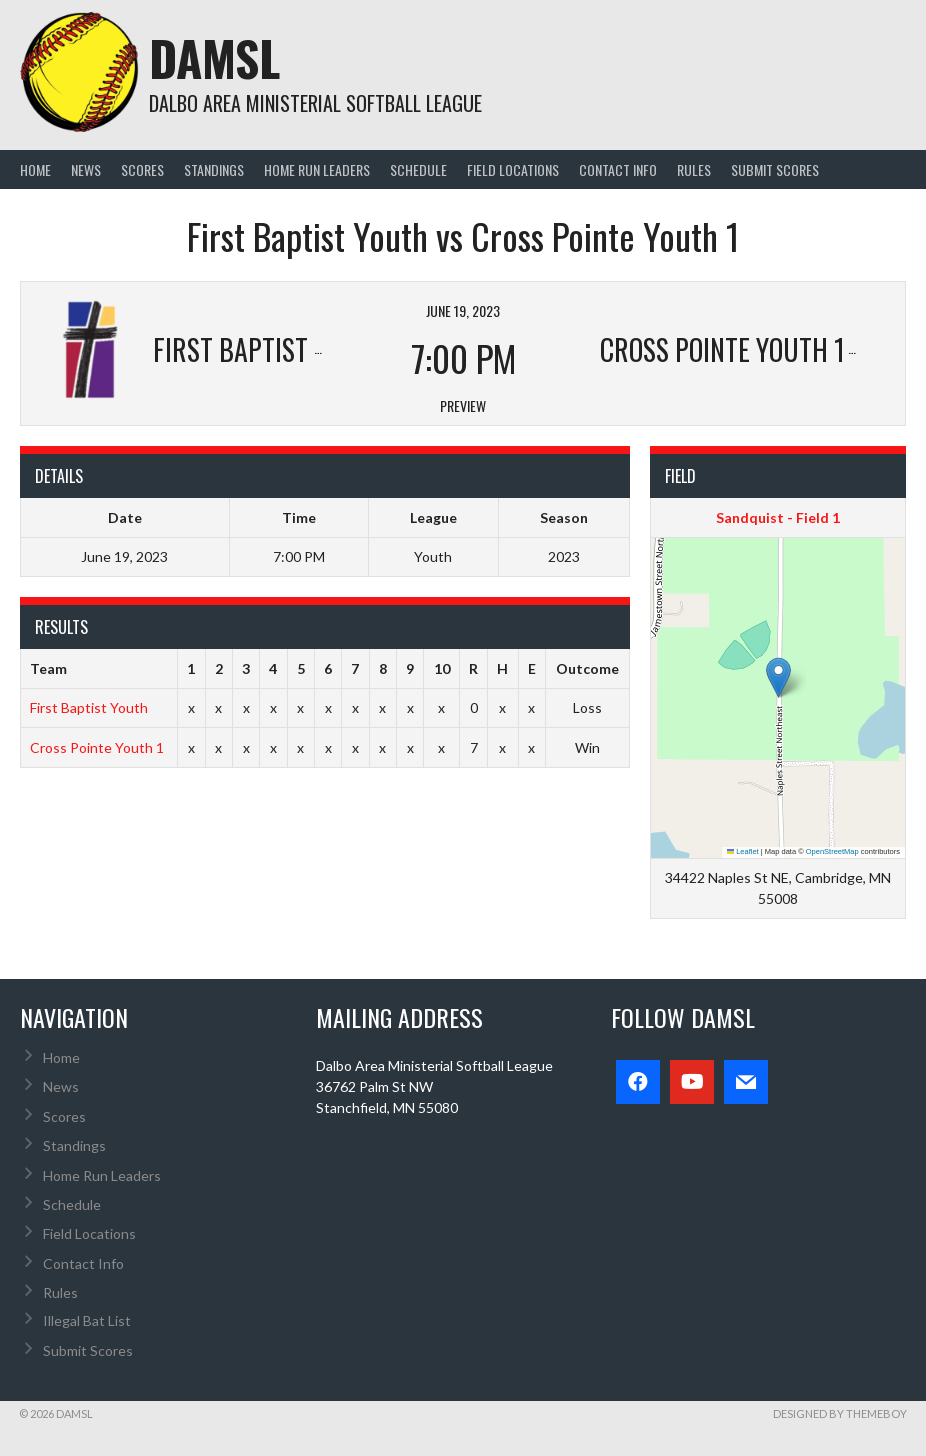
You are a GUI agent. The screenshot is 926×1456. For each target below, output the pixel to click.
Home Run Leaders (317, 169)
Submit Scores (775, 169)
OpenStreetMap (832, 851)
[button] (778, 677)
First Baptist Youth (89, 707)
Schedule (418, 169)
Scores (142, 169)
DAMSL (214, 57)
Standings (214, 169)
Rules (694, 169)
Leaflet (743, 851)
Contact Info (618, 169)
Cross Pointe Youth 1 (97, 747)
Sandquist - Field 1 (778, 517)
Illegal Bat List (87, 1320)
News (86, 169)
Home (35, 169)
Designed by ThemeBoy (840, 1413)
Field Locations (513, 169)
